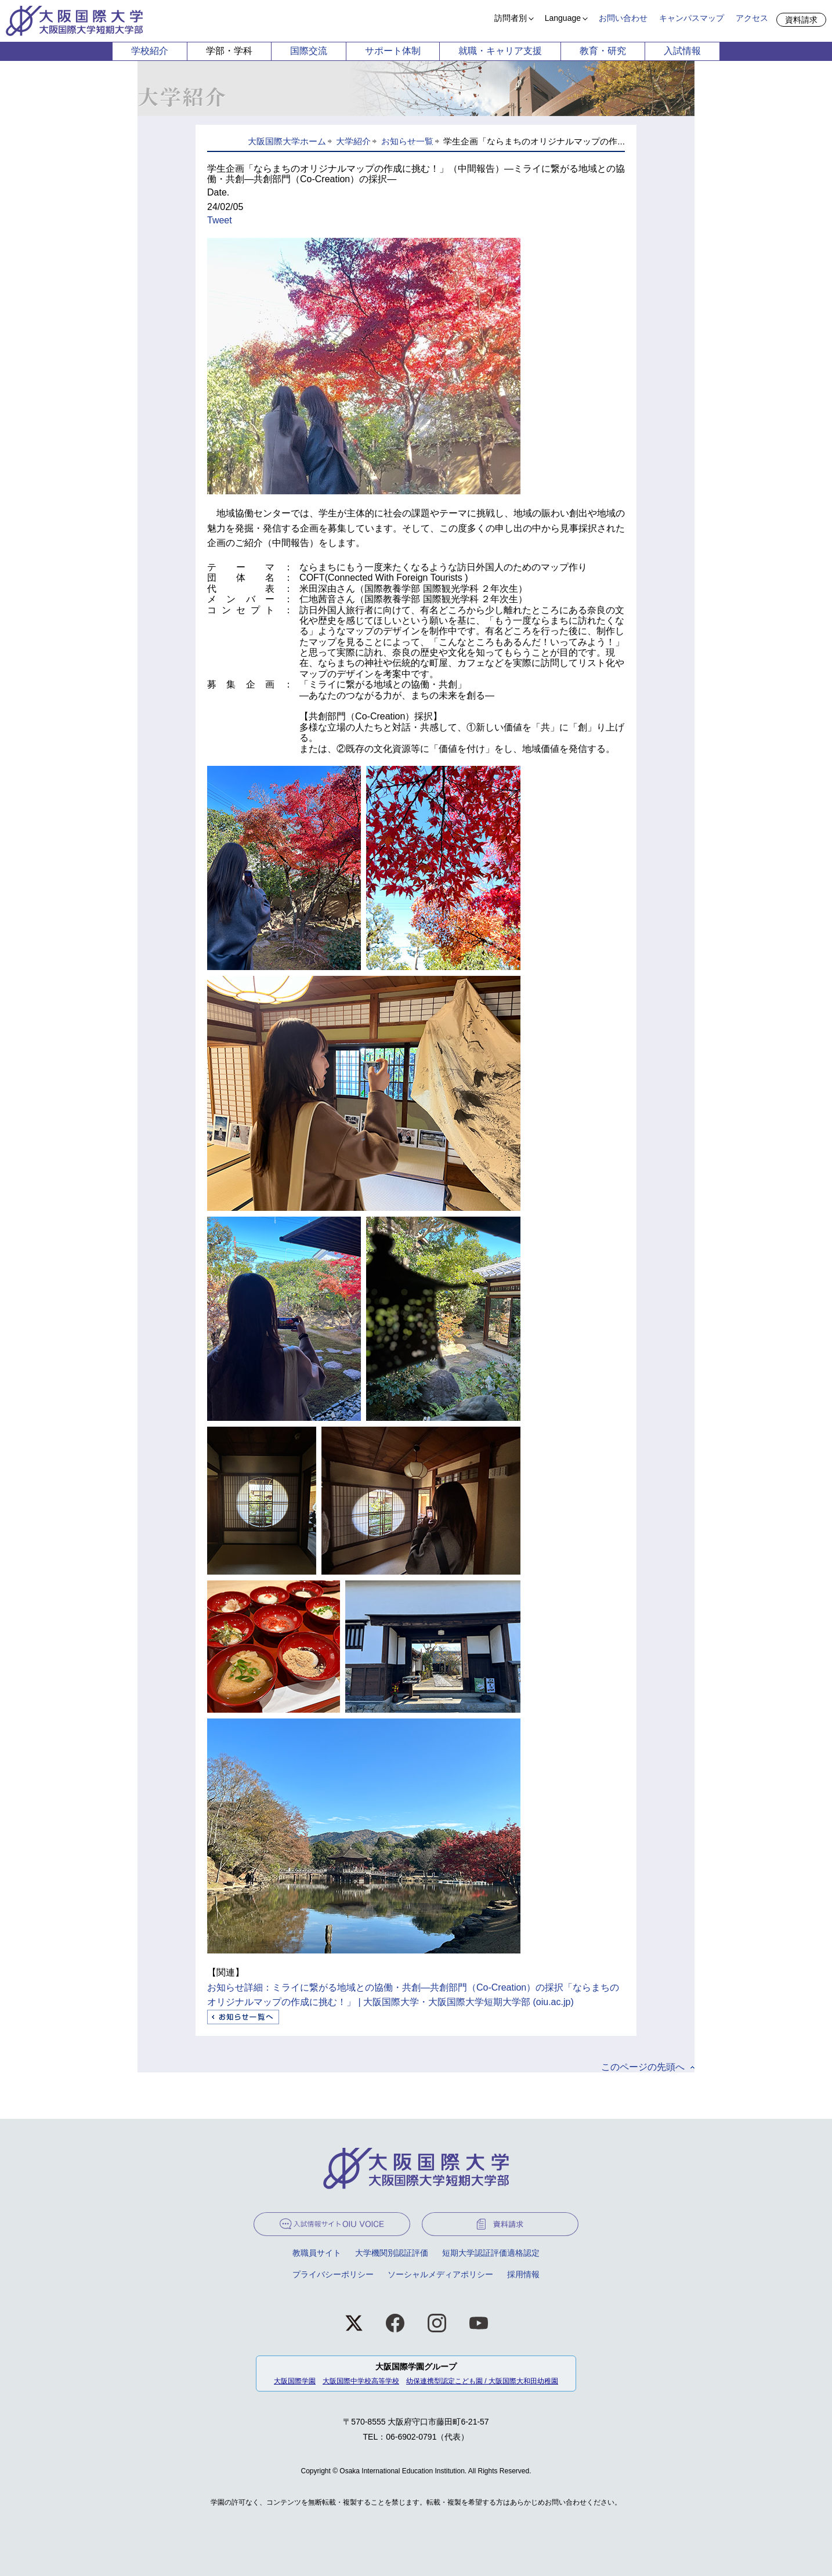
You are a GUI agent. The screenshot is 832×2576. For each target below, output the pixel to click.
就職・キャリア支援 (500, 51)
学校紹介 (149, 51)
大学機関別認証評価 (391, 2252)
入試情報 (682, 51)
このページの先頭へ (643, 2067)
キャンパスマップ (691, 18)
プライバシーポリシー (333, 2274)
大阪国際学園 (295, 2381)
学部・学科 (229, 51)
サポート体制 (393, 51)
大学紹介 (353, 141)
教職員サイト (316, 2252)
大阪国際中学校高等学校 (361, 2381)
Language (563, 18)
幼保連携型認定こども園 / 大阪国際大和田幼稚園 (482, 2381)
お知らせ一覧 (407, 141)
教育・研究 (603, 51)
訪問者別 (510, 18)
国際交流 (308, 51)
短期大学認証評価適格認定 (491, 2252)
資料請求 (801, 19)
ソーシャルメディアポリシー (440, 2274)
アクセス (752, 18)
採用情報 (523, 2274)
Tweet (219, 220)
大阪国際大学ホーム (287, 141)
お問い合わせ (623, 18)
